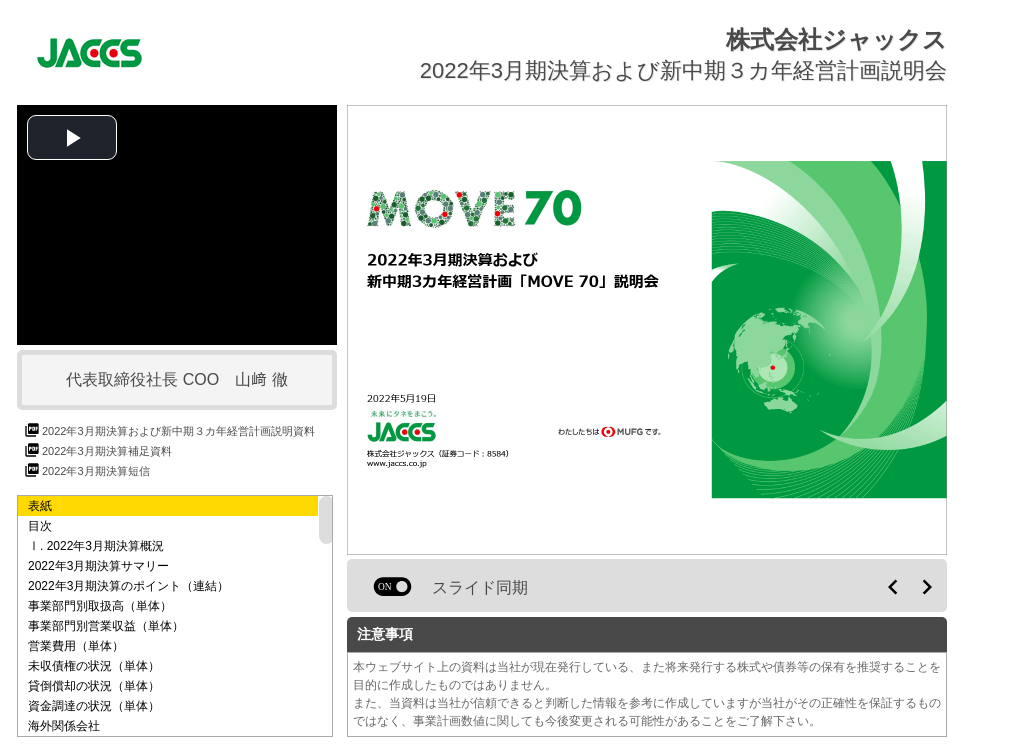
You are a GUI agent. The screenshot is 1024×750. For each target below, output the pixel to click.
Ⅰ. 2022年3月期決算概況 (96, 546)
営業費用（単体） (76, 646)
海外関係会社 (64, 726)
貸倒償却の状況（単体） (94, 686)
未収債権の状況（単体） (94, 666)
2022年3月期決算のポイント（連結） (128, 586)
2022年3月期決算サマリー (98, 566)
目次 (40, 526)
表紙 (40, 506)
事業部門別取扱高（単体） (100, 606)
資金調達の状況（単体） (94, 706)
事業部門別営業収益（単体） (106, 626)
